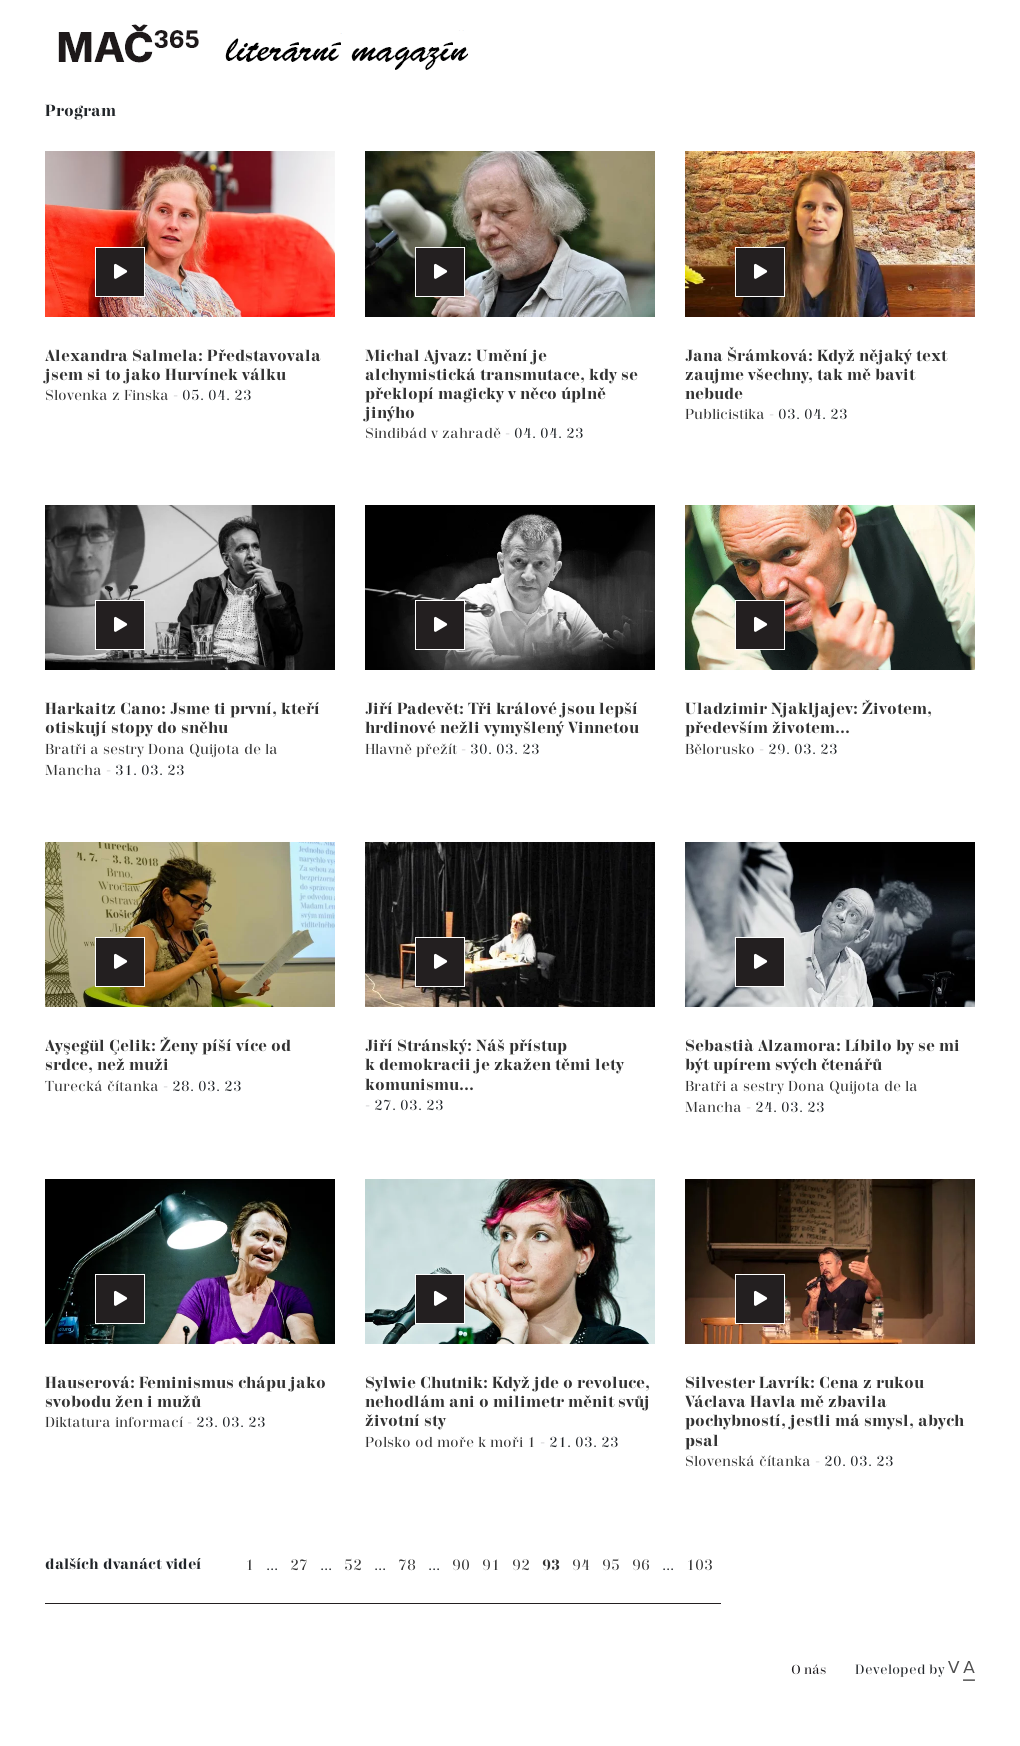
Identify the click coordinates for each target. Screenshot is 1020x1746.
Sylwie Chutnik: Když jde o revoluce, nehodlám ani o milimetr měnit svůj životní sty (507, 1402)
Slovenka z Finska (109, 395)
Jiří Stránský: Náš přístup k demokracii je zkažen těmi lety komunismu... (494, 1065)
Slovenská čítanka (750, 1461)
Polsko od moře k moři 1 (452, 1442)
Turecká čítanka (104, 1086)
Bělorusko (722, 749)
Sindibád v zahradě (435, 433)
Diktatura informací (116, 1422)
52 (353, 1565)
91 (491, 1565)
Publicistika (727, 414)
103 (699, 1565)
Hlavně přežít (413, 749)
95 (611, 1565)
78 (407, 1565)
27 (299, 1565)
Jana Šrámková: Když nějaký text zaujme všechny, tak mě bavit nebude (816, 375)
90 (461, 1565)
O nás (808, 1670)
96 (641, 1565)
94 (581, 1565)
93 (551, 1565)
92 (521, 1565)
